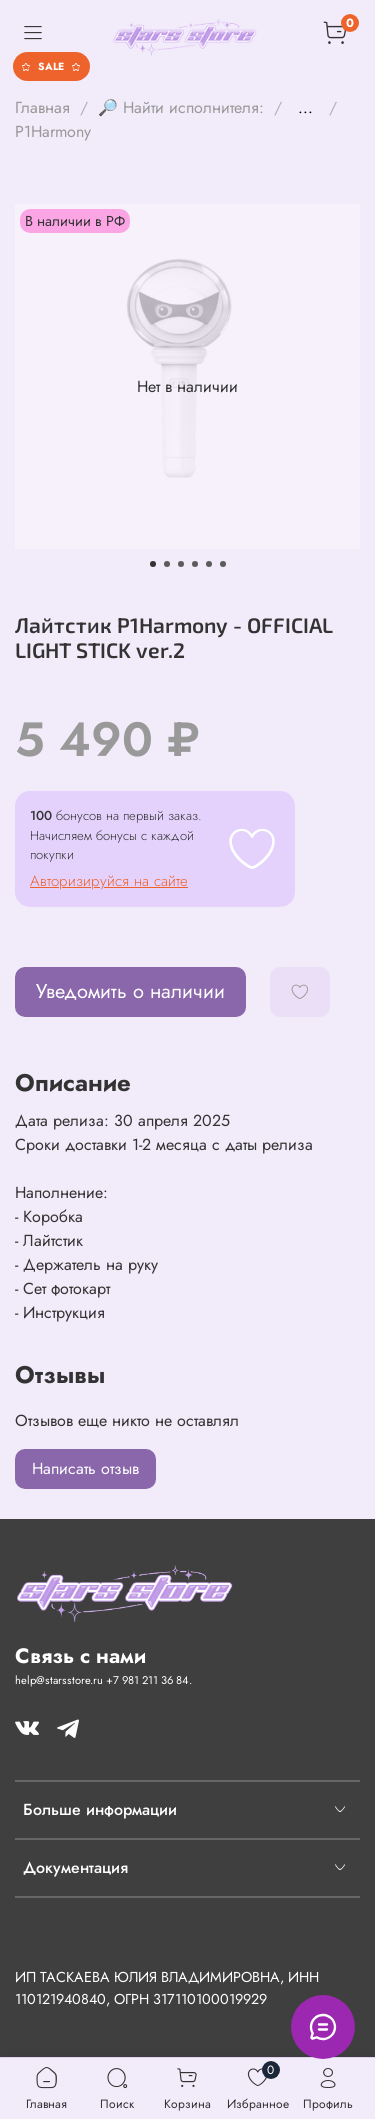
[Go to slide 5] (209, 564)
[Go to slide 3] (181, 564)
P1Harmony (53, 131)
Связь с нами (80, 1656)
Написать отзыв (85, 1468)
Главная (42, 107)
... (305, 108)
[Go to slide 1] (153, 564)
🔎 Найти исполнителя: (181, 107)
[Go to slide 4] (195, 564)
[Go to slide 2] (167, 564)
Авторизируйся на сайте (109, 881)
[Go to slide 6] (223, 564)
